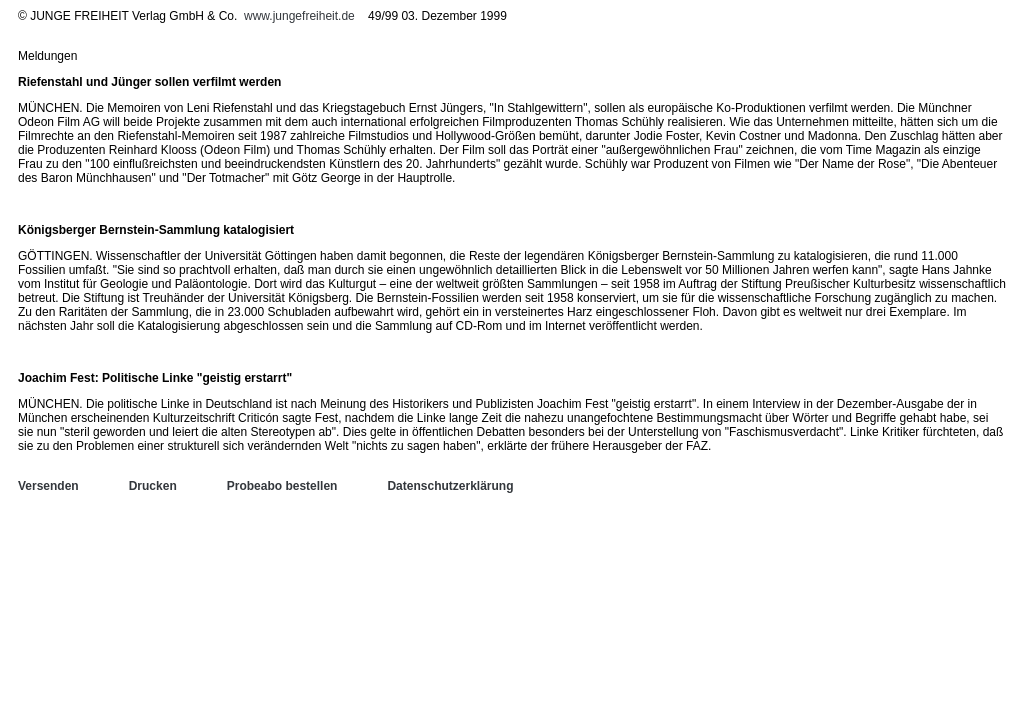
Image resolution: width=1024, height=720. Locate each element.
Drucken (153, 486)
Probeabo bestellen (282, 486)
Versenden (48, 486)
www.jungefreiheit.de (299, 16)
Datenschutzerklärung (450, 486)
